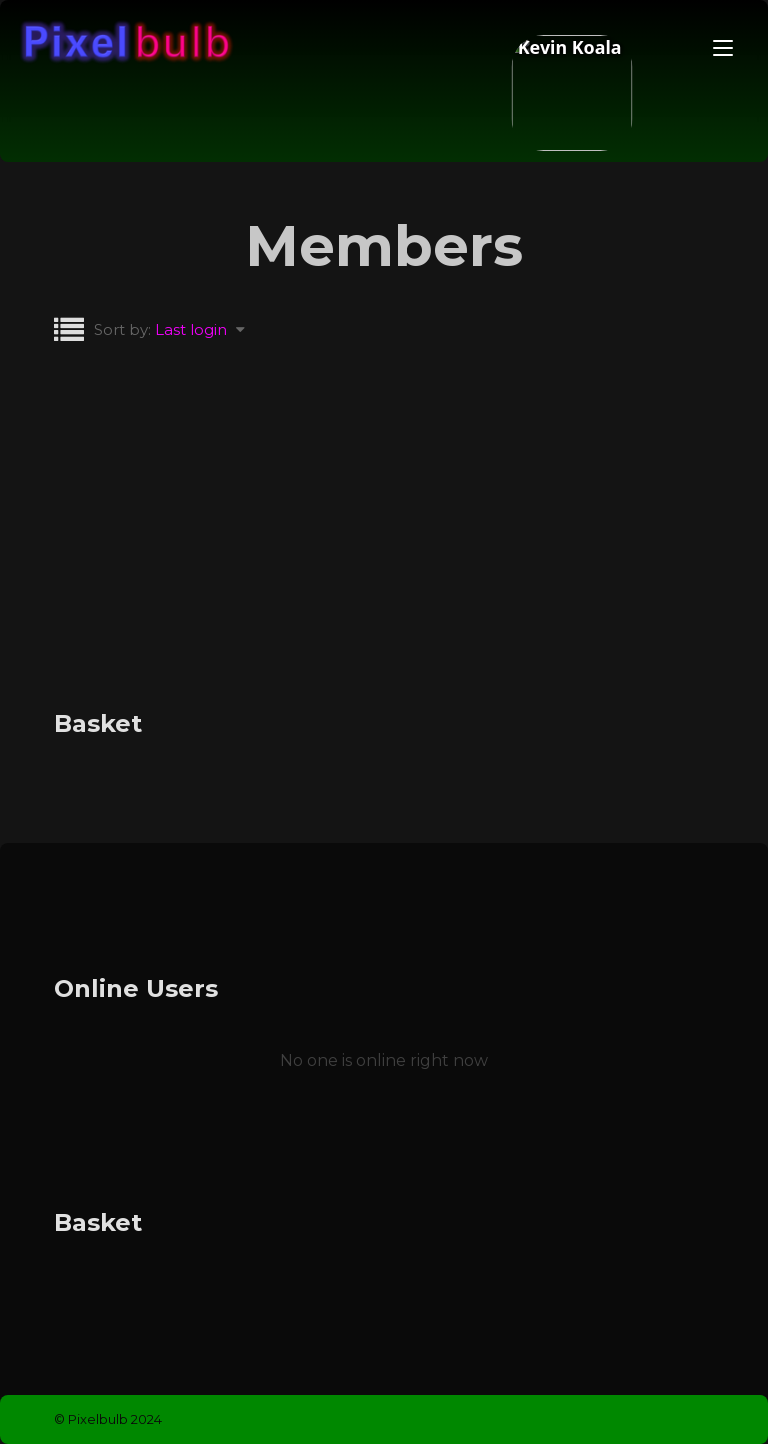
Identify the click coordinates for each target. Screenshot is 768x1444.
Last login (191, 329)
